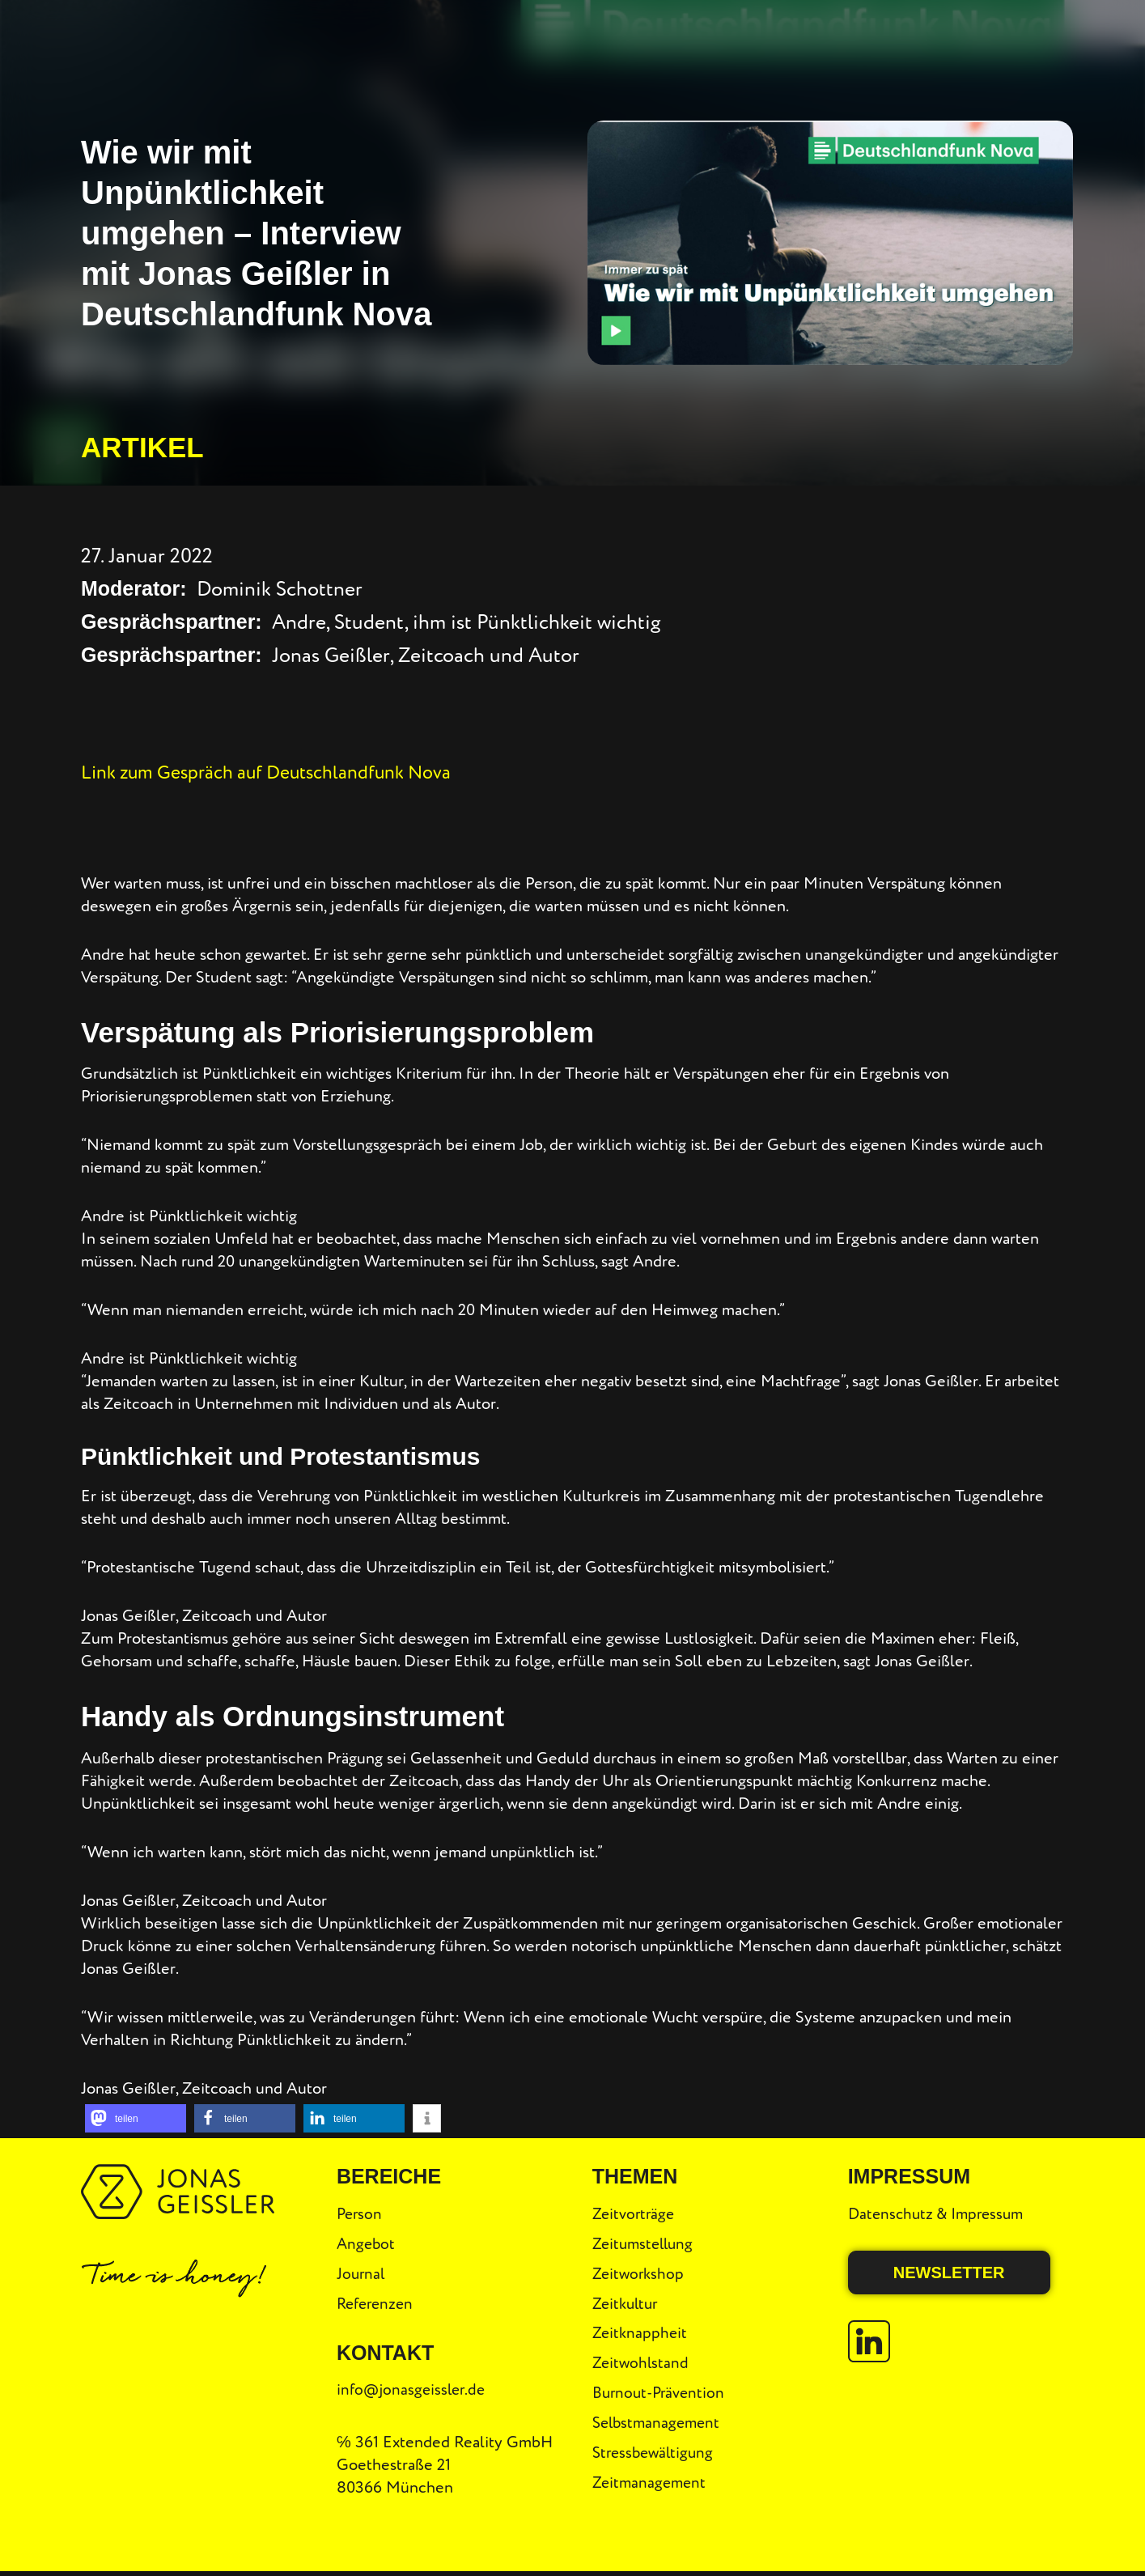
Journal (362, 2271)
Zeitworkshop (640, 2271)
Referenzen (377, 2302)
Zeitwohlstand (642, 2363)
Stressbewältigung (655, 2456)
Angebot (367, 2240)
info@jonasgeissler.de (414, 2389)
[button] (135, 2116)
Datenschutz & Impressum (940, 2210)
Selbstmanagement (659, 2425)
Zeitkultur (627, 2302)
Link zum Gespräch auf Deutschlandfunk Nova (283, 770)
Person (360, 2210)
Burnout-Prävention (661, 2394)
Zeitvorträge (635, 2210)
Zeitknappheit (641, 2333)
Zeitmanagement (651, 2486)
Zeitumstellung (645, 2240)
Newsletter (949, 2269)
